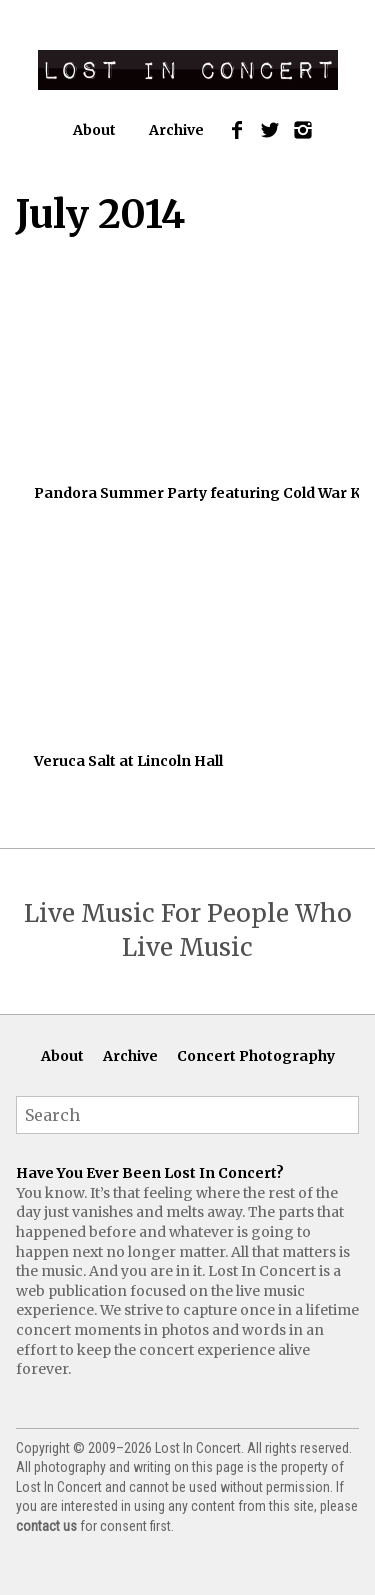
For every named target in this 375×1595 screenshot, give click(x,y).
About (94, 130)
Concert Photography (256, 1056)
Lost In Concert (188, 70)
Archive (176, 130)
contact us (46, 1526)
